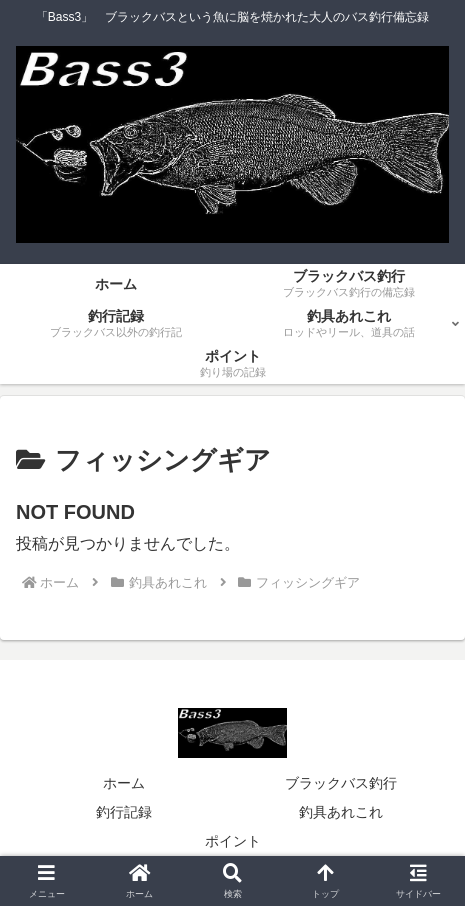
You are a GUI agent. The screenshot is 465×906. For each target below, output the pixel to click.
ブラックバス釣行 (341, 783)
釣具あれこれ (341, 812)
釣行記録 (124, 812)
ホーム (124, 783)
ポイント (233, 841)
